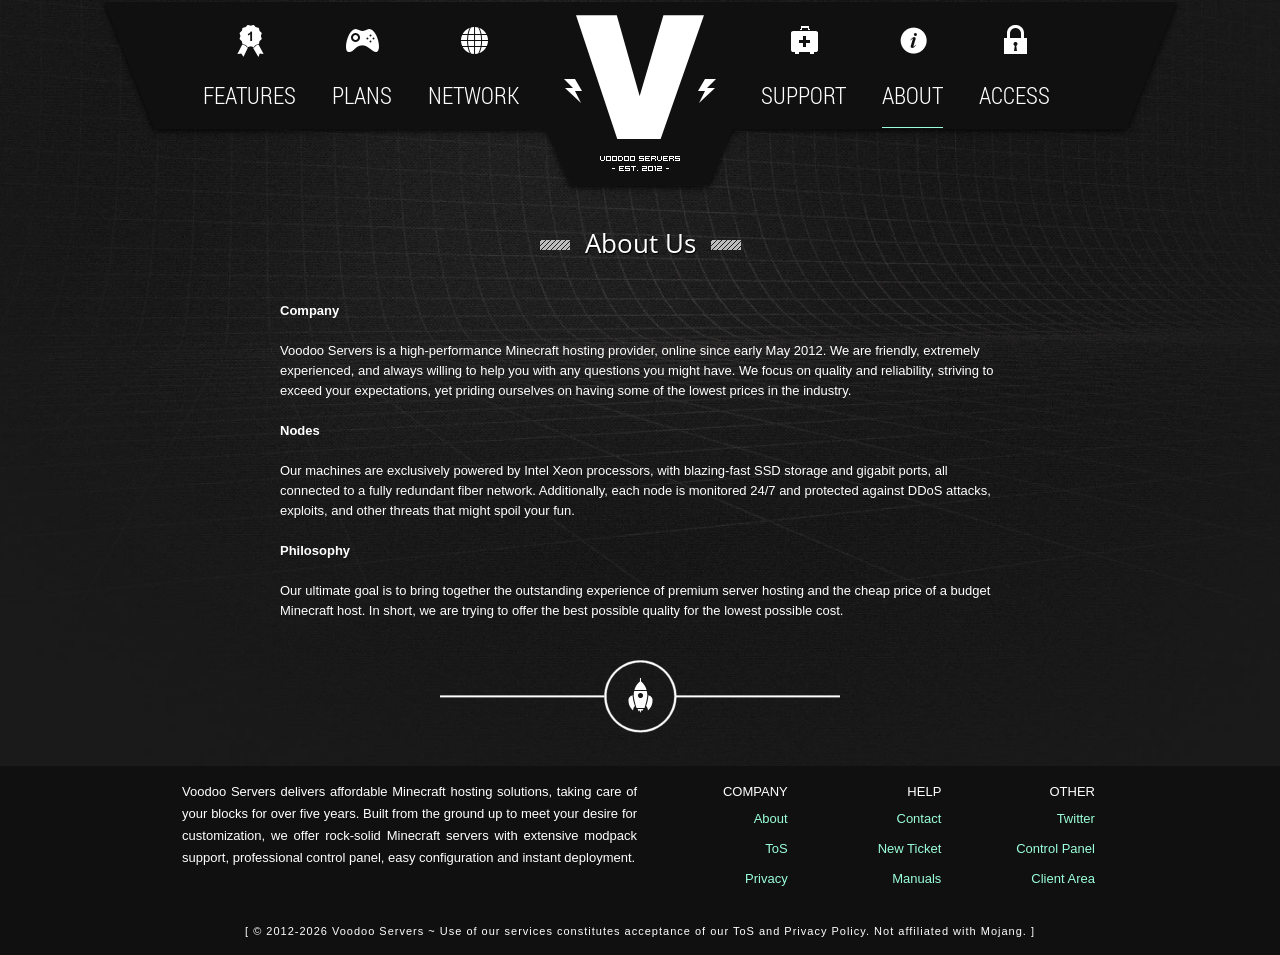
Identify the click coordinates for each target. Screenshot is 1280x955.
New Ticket (910, 848)
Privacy (766, 878)
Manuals (916, 878)
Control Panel (1055, 848)
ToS (776, 848)
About (912, 65)
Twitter (1076, 818)
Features (249, 65)
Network (473, 65)
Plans (362, 65)
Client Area (1063, 878)
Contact (919, 818)
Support (803, 65)
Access (1014, 73)
